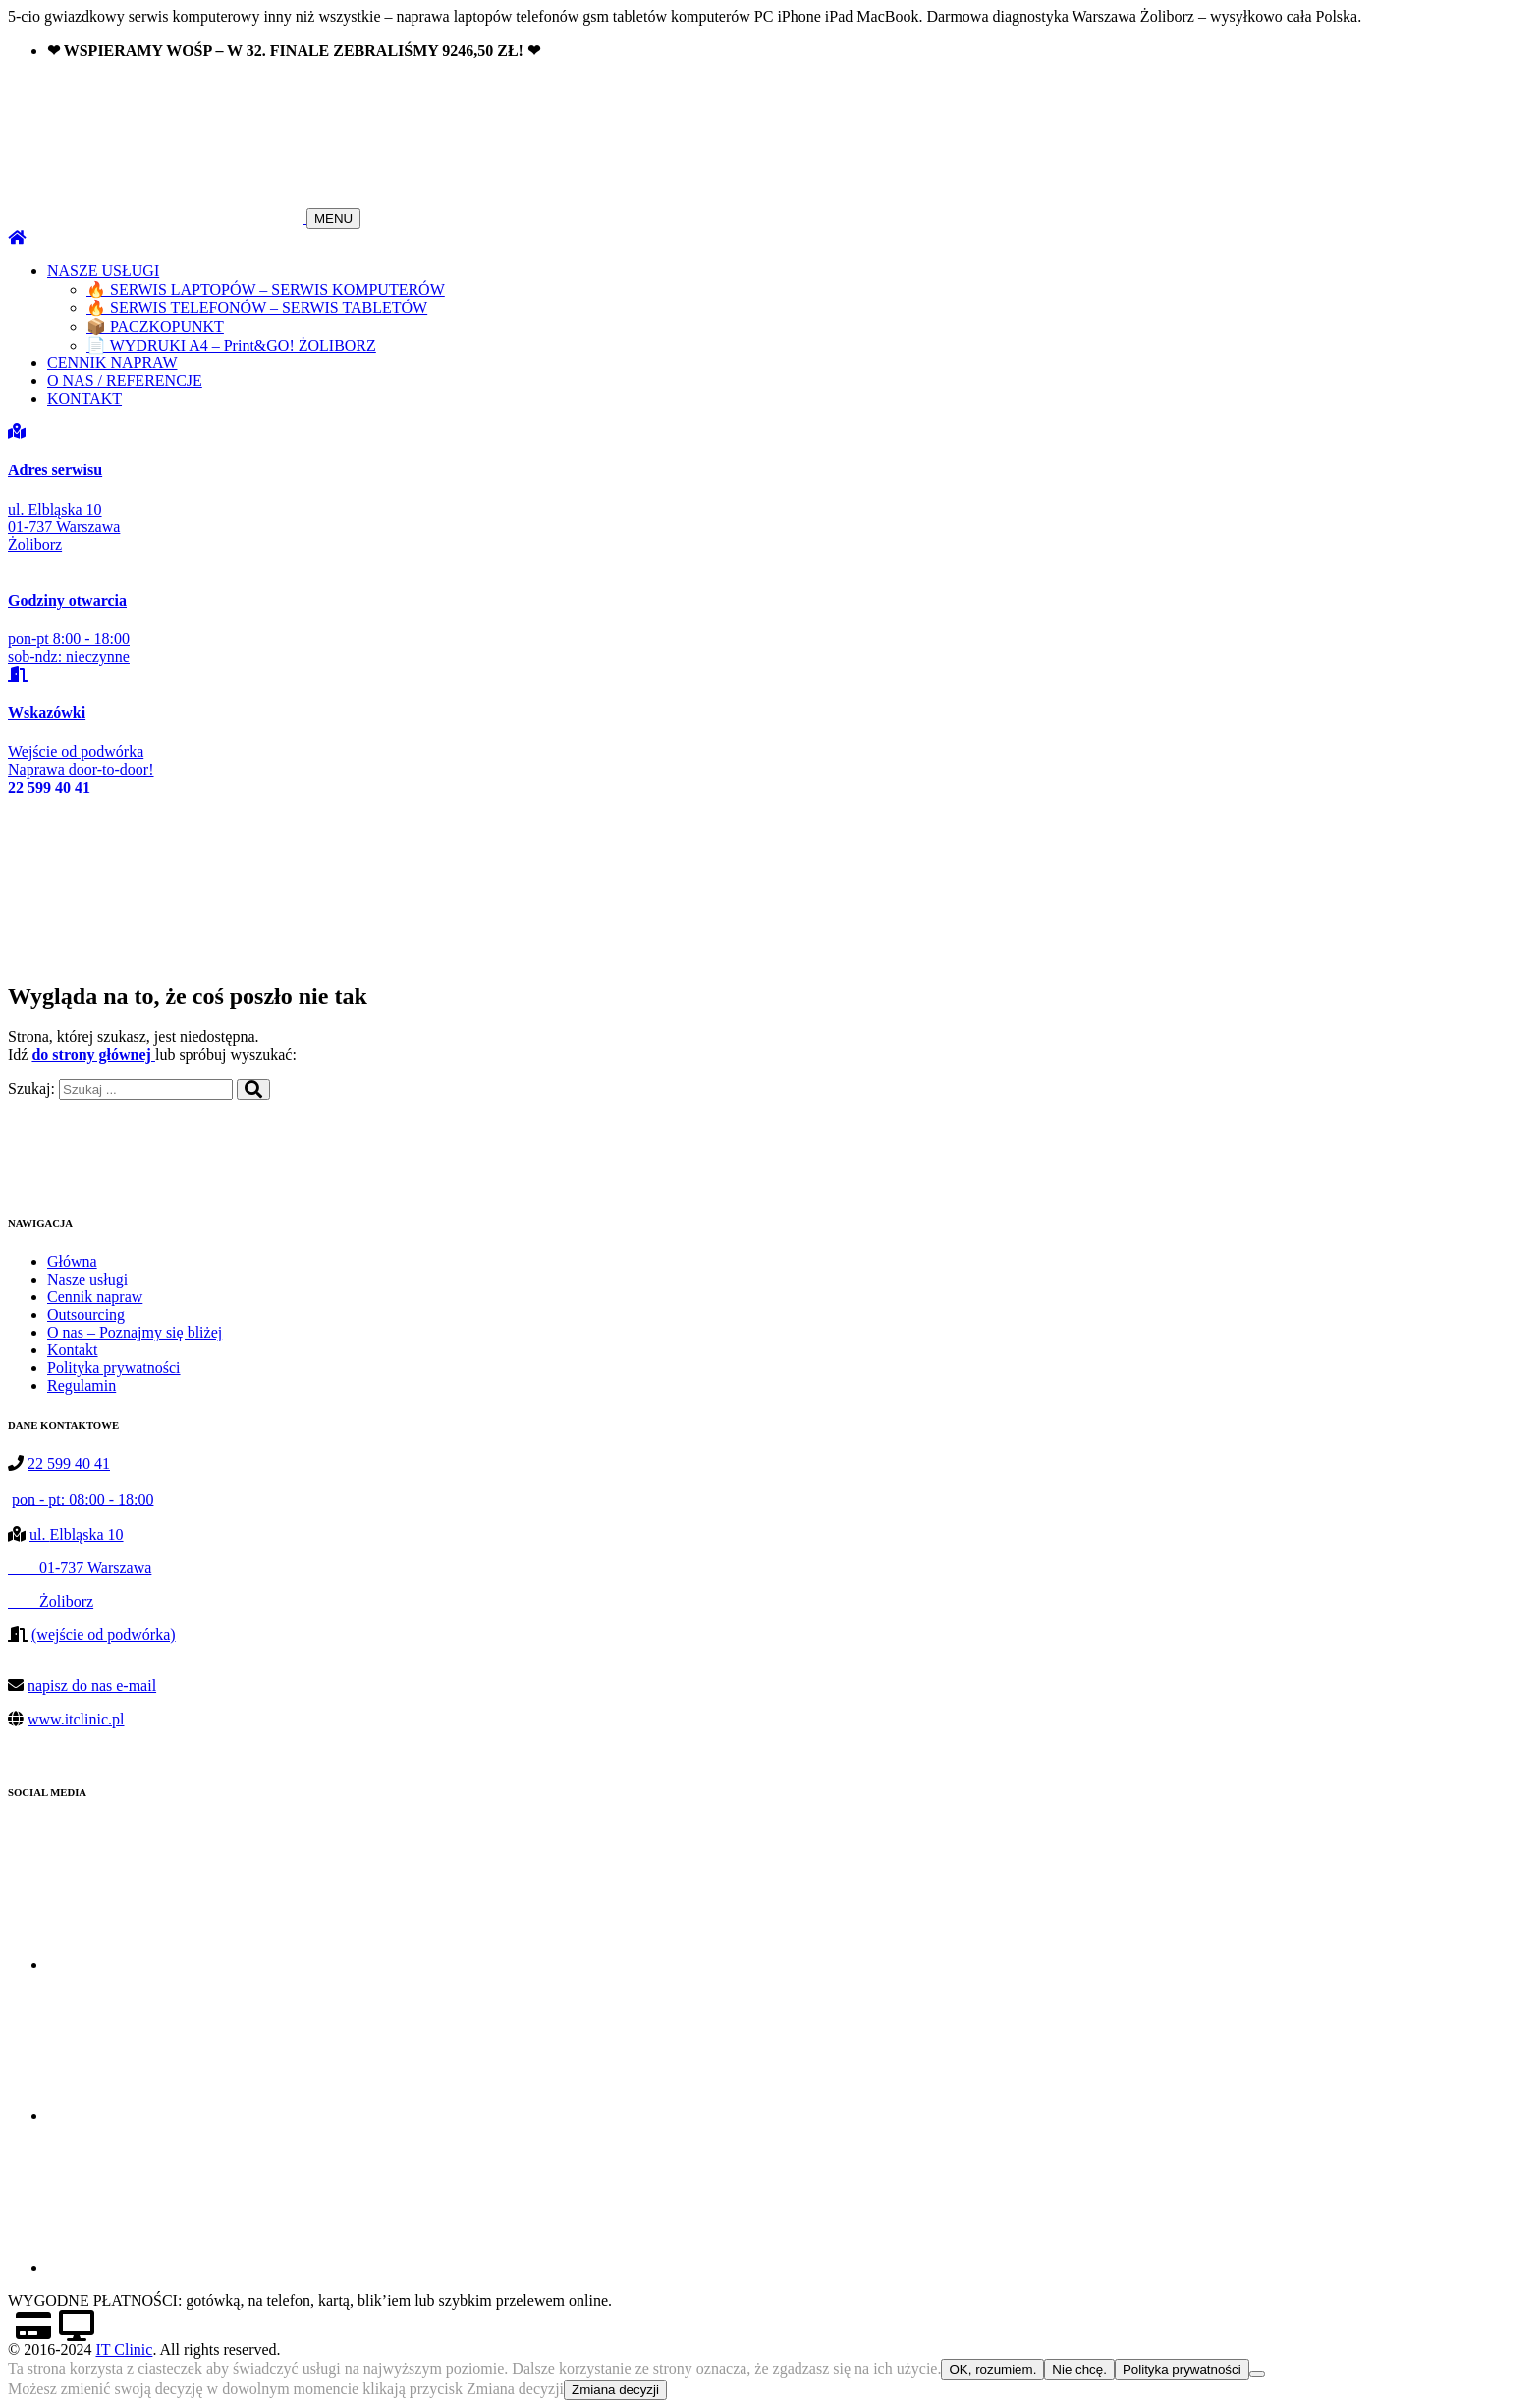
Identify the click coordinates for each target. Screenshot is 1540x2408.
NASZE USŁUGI (103, 270)
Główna (72, 1261)
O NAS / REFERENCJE (124, 380)
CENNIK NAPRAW (112, 363)
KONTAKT (84, 398)
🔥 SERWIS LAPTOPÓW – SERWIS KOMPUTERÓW (265, 289)
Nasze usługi (87, 1279)
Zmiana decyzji (615, 2389)
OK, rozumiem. (992, 2369)
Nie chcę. (1079, 2369)
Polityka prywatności (114, 1367)
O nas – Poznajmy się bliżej (134, 1332)
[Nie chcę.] (1257, 2374)
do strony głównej (93, 1054)
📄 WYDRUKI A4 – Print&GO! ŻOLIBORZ (231, 345)
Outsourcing (86, 1314)
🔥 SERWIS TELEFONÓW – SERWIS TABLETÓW (256, 308)
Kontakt (72, 1349)
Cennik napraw (94, 1296)
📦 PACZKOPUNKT (155, 326)
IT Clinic (123, 2349)
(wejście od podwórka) (103, 1634)
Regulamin (81, 1385)
